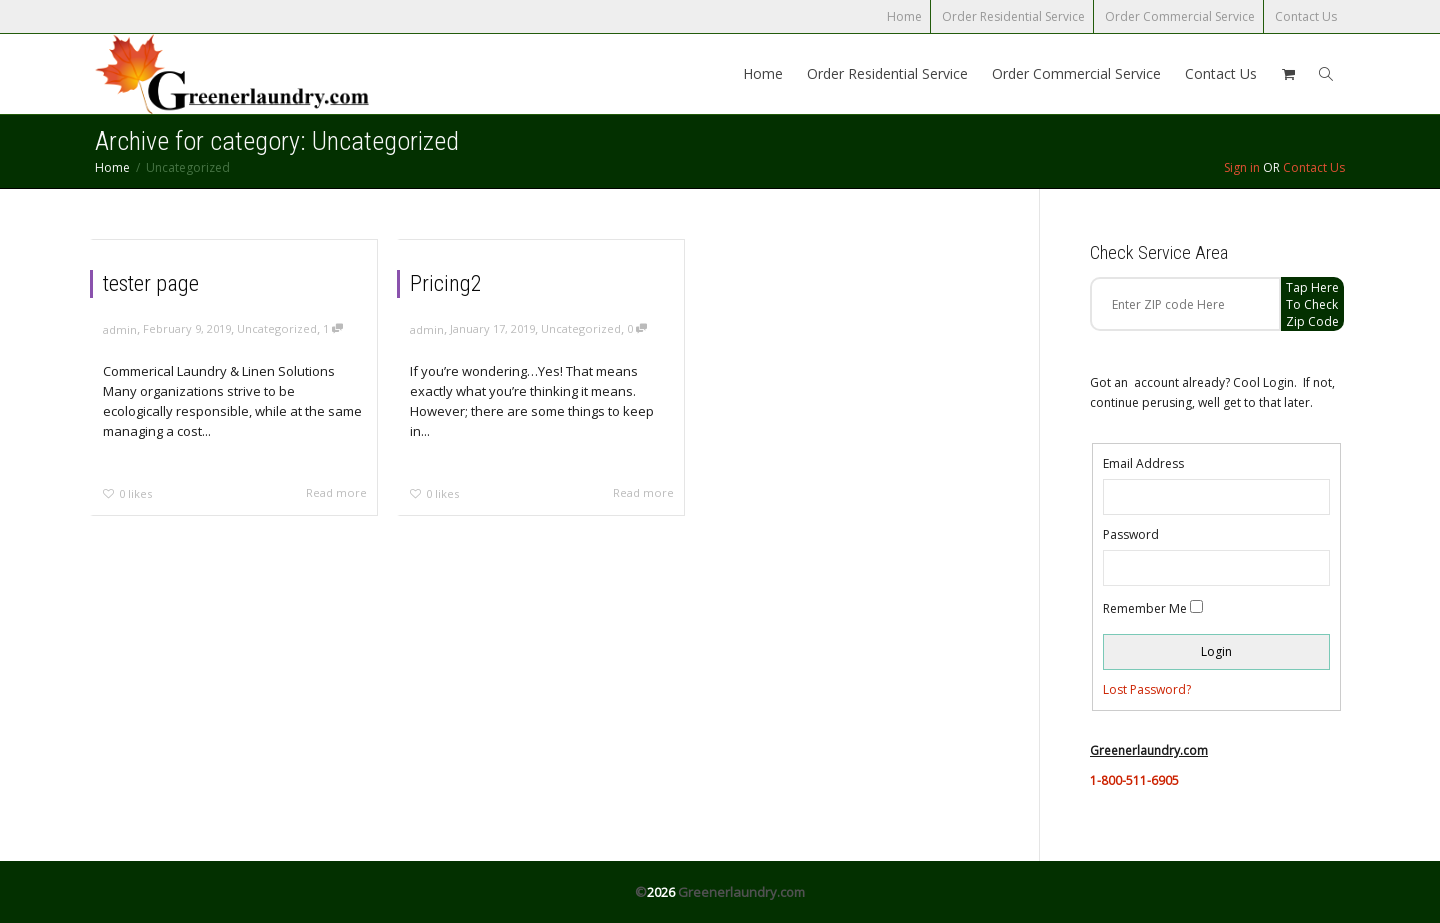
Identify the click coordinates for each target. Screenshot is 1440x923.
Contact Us (1306, 16)
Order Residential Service (1013, 16)
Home (904, 16)
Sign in (1242, 167)
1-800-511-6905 (1134, 780)
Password (1131, 534)
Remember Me (1145, 608)
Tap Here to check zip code (1312, 304)
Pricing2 (446, 283)
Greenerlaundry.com (741, 892)
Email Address (1143, 463)
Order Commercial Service (1180, 16)
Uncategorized (277, 328)
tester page (151, 283)
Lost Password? (1147, 689)
